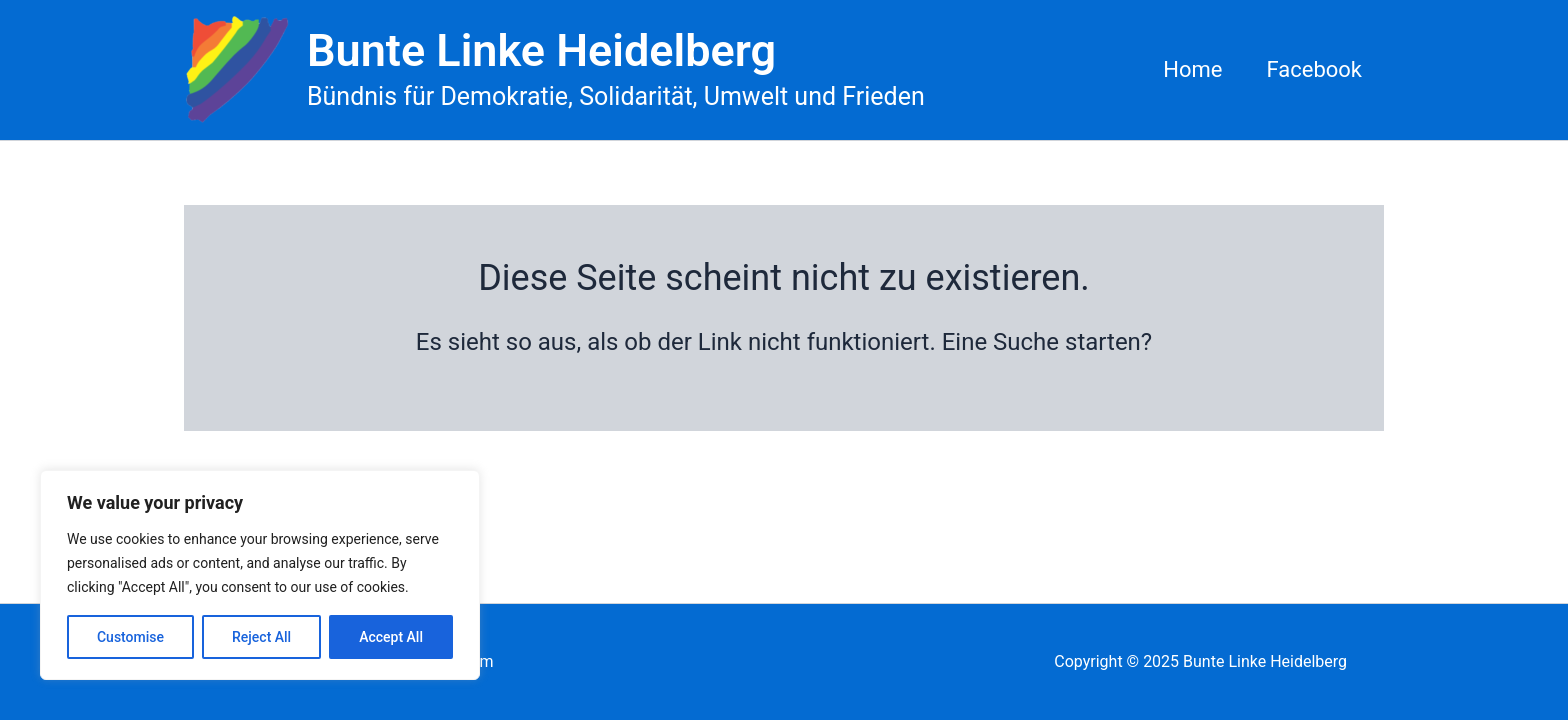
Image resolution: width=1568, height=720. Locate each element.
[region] (260, 575)
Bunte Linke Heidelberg (541, 50)
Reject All (261, 637)
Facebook (1314, 69)
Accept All (391, 637)
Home (1192, 69)
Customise (130, 637)
